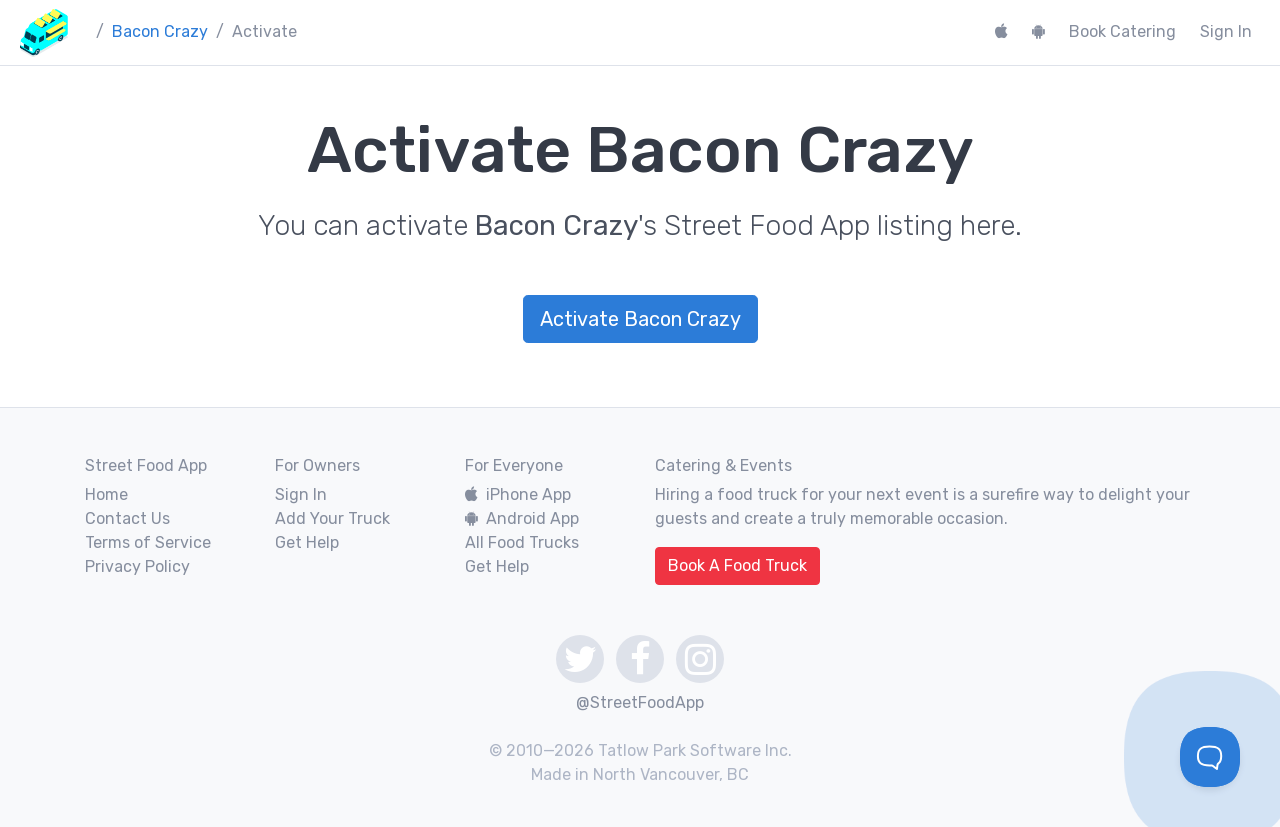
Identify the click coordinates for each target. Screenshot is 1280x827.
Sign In (1226, 31)
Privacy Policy (137, 566)
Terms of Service (148, 542)
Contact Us (127, 518)
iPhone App (518, 494)
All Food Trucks (522, 542)
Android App (522, 518)
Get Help (307, 542)
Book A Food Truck (737, 565)
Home (106, 494)
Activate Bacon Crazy (640, 319)
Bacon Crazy (160, 31)
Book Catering (1122, 31)
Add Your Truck (332, 518)
